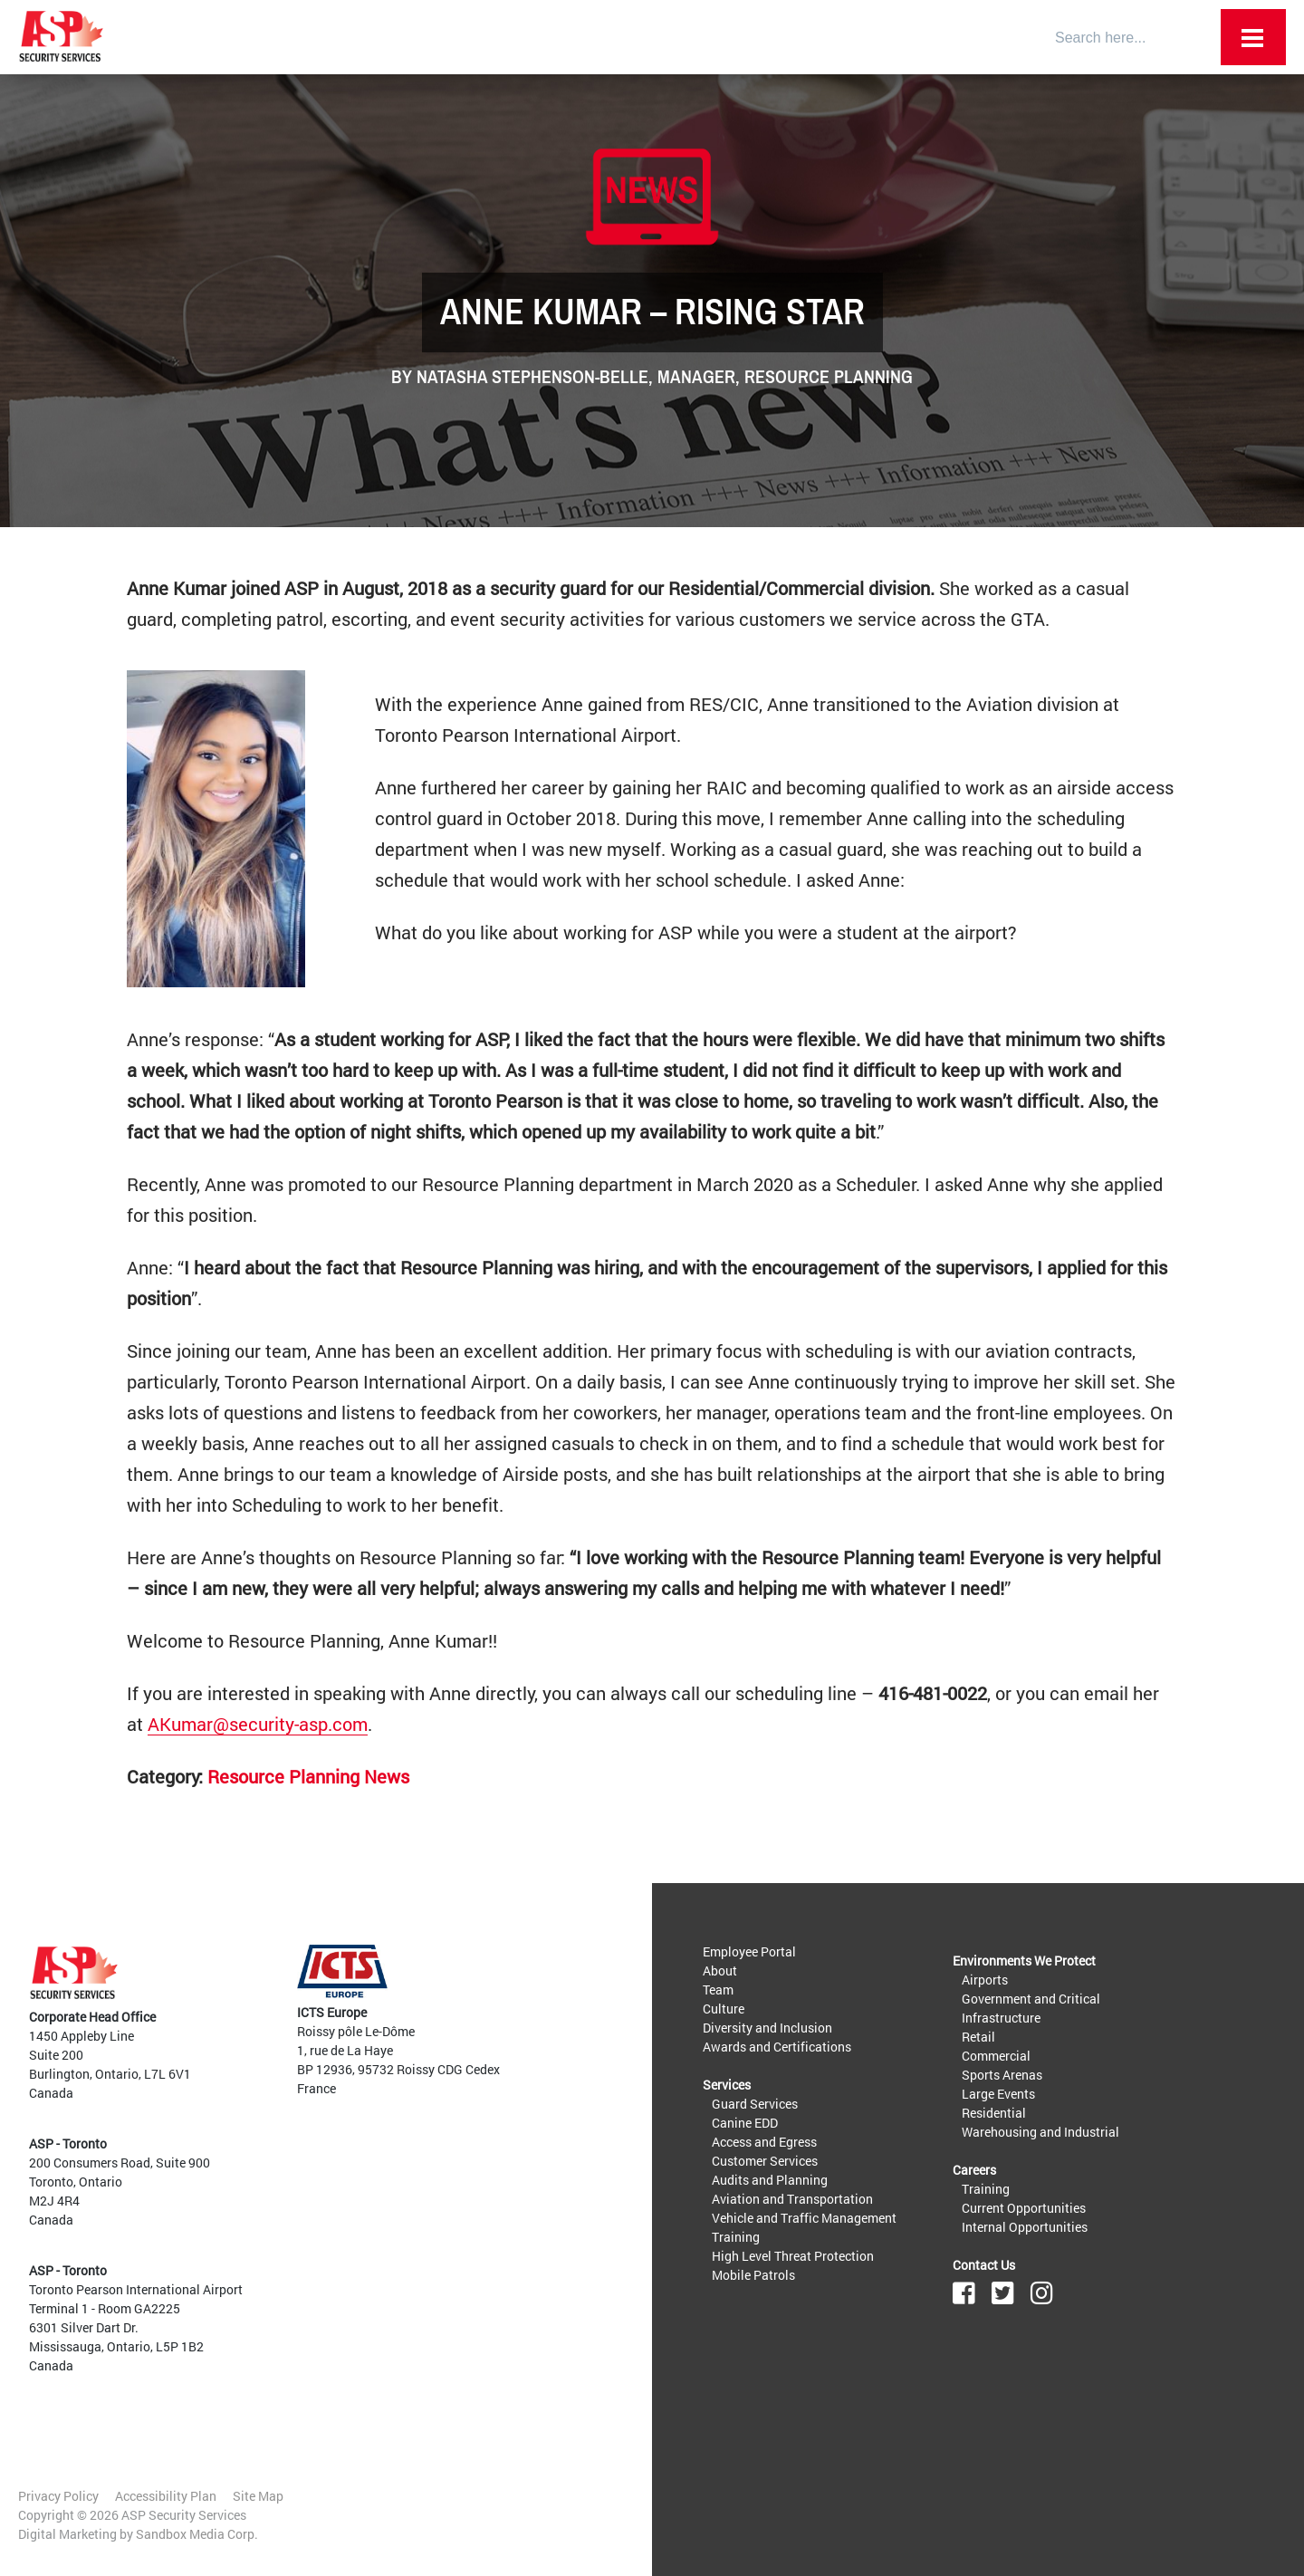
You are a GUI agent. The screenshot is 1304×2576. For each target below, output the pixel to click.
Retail (978, 2036)
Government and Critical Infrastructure (1031, 2008)
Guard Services (755, 2103)
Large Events (998, 2093)
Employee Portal (749, 1951)
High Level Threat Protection (793, 2255)
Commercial (996, 2055)
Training (736, 2236)
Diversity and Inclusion (767, 2027)
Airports (985, 1979)
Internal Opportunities (1025, 2226)
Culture (723, 2008)
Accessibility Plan (165, 2495)
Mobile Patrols (753, 2274)
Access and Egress (764, 2141)
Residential (994, 2112)
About (720, 1970)
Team (718, 1989)
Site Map (258, 2495)
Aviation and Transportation (792, 2198)
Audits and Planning (770, 2179)
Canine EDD (745, 2122)
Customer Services (765, 2160)
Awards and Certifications (777, 2046)
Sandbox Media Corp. (197, 2533)
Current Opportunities (1024, 2207)
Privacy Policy (58, 2495)
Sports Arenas (1002, 2074)
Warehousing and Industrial (1040, 2131)
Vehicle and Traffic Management (804, 2217)
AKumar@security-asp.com (258, 1723)
